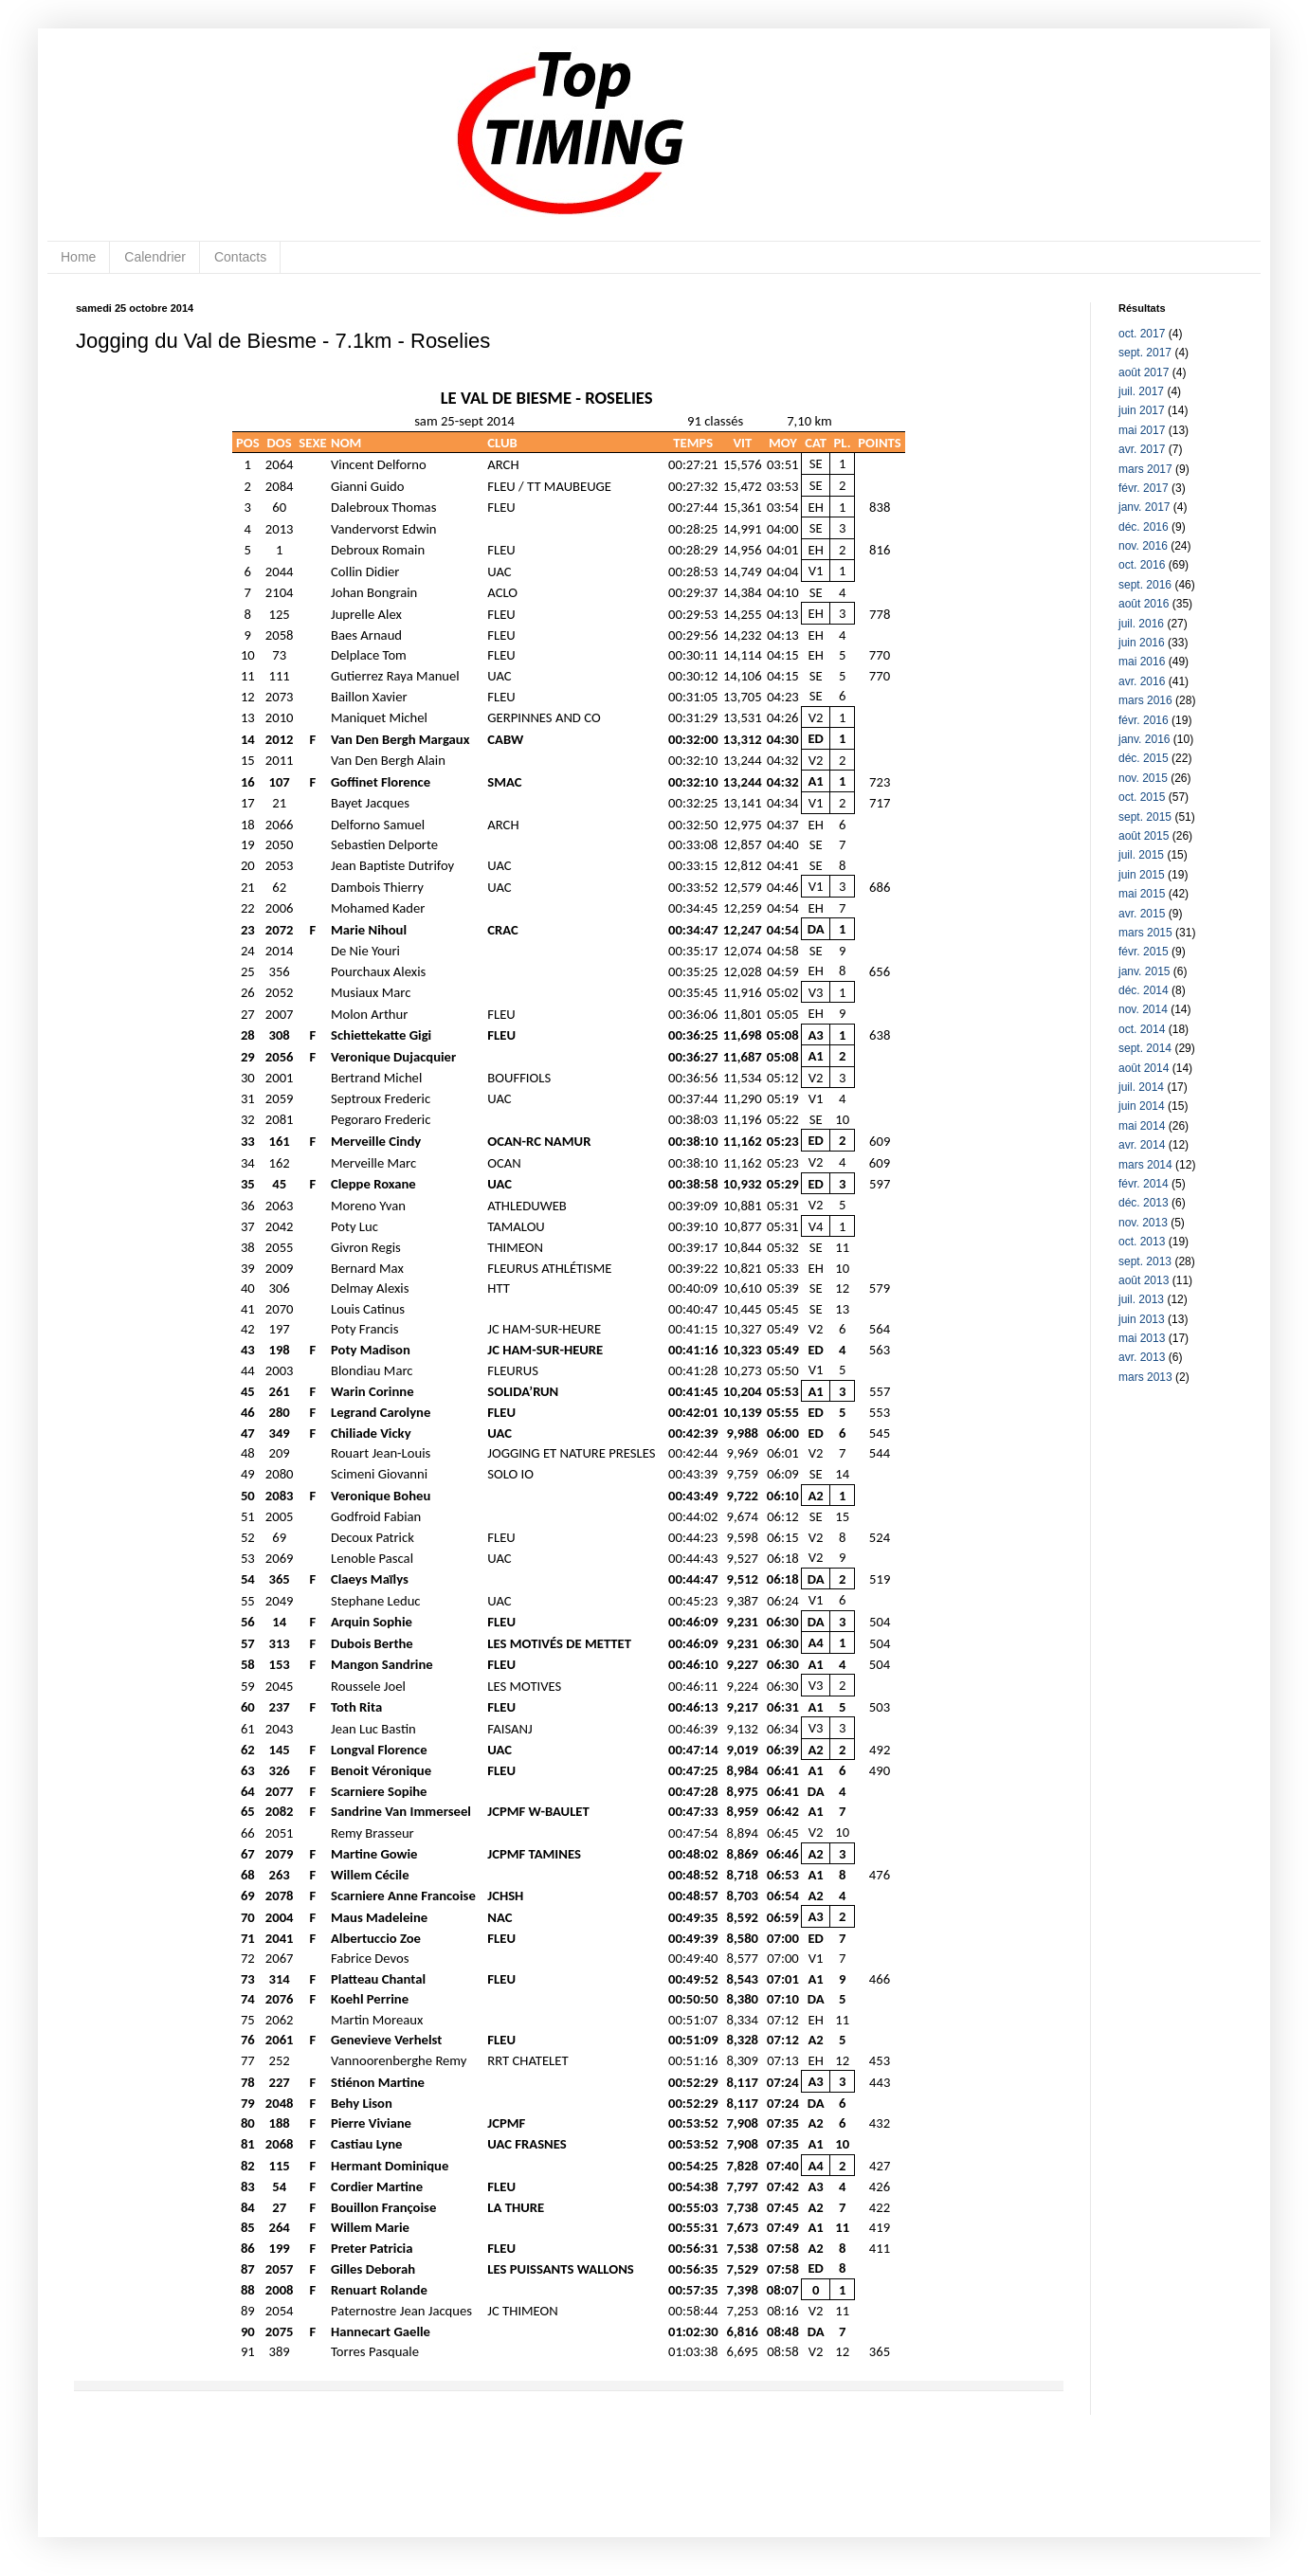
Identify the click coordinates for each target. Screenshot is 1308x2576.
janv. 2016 (1144, 739)
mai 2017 (1141, 430)
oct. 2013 (1141, 1241)
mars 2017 (1145, 469)
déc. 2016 (1143, 527)
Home (78, 256)
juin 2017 (1141, 410)
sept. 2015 (1145, 817)
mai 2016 (1141, 661)
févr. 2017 (1143, 488)
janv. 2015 (1144, 971)
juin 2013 (1141, 1319)
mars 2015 (1145, 932)
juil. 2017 (1141, 391)
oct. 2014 (1141, 1029)
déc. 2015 (1143, 758)
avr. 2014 (1141, 1145)
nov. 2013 (1143, 1222)
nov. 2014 (1143, 1009)
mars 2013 (1145, 1377)
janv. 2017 (1144, 507)
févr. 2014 (1143, 1183)
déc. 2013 (1143, 1202)
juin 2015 (1141, 874)
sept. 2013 (1145, 1261)
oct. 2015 (1141, 797)
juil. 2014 (1141, 1087)
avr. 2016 (1141, 681)
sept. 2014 (1145, 1048)
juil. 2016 (1141, 623)
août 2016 (1143, 603)
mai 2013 (1141, 1338)
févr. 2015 (1143, 951)
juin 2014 (1141, 1106)
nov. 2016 (1143, 546)
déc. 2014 (1143, 990)
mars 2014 (1145, 1164)
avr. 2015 (1141, 913)
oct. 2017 (1141, 333)
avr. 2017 (1141, 449)
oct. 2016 (1141, 564)
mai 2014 (1141, 1126)
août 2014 (1143, 1068)
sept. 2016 (1145, 584)
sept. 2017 (1145, 352)
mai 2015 (1141, 893)
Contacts (240, 256)
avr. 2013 (1141, 1357)
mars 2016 (1145, 700)
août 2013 (1143, 1280)
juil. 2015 (1141, 855)
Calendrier (155, 256)
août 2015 (1143, 836)
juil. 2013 (1141, 1299)
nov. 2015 (1143, 778)
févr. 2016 (1143, 720)
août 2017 (1143, 372)
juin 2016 (1141, 642)
